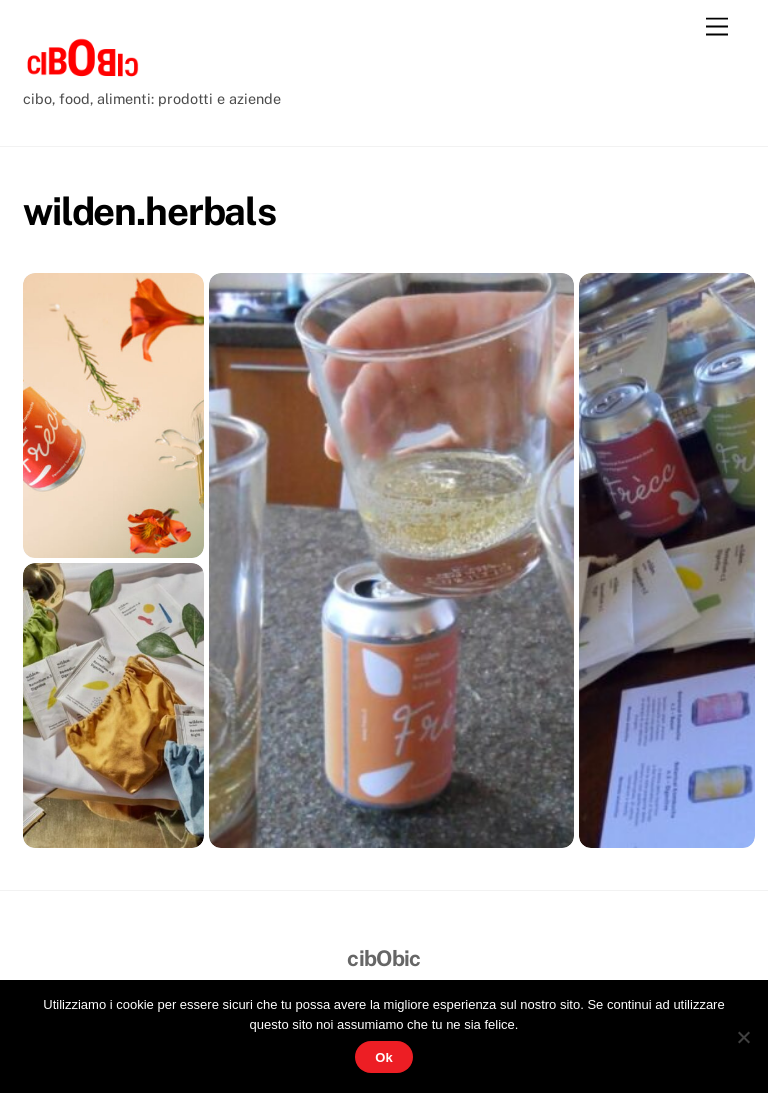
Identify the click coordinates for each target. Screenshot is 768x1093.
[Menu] (717, 27)
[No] (743, 1037)
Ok (383, 1057)
